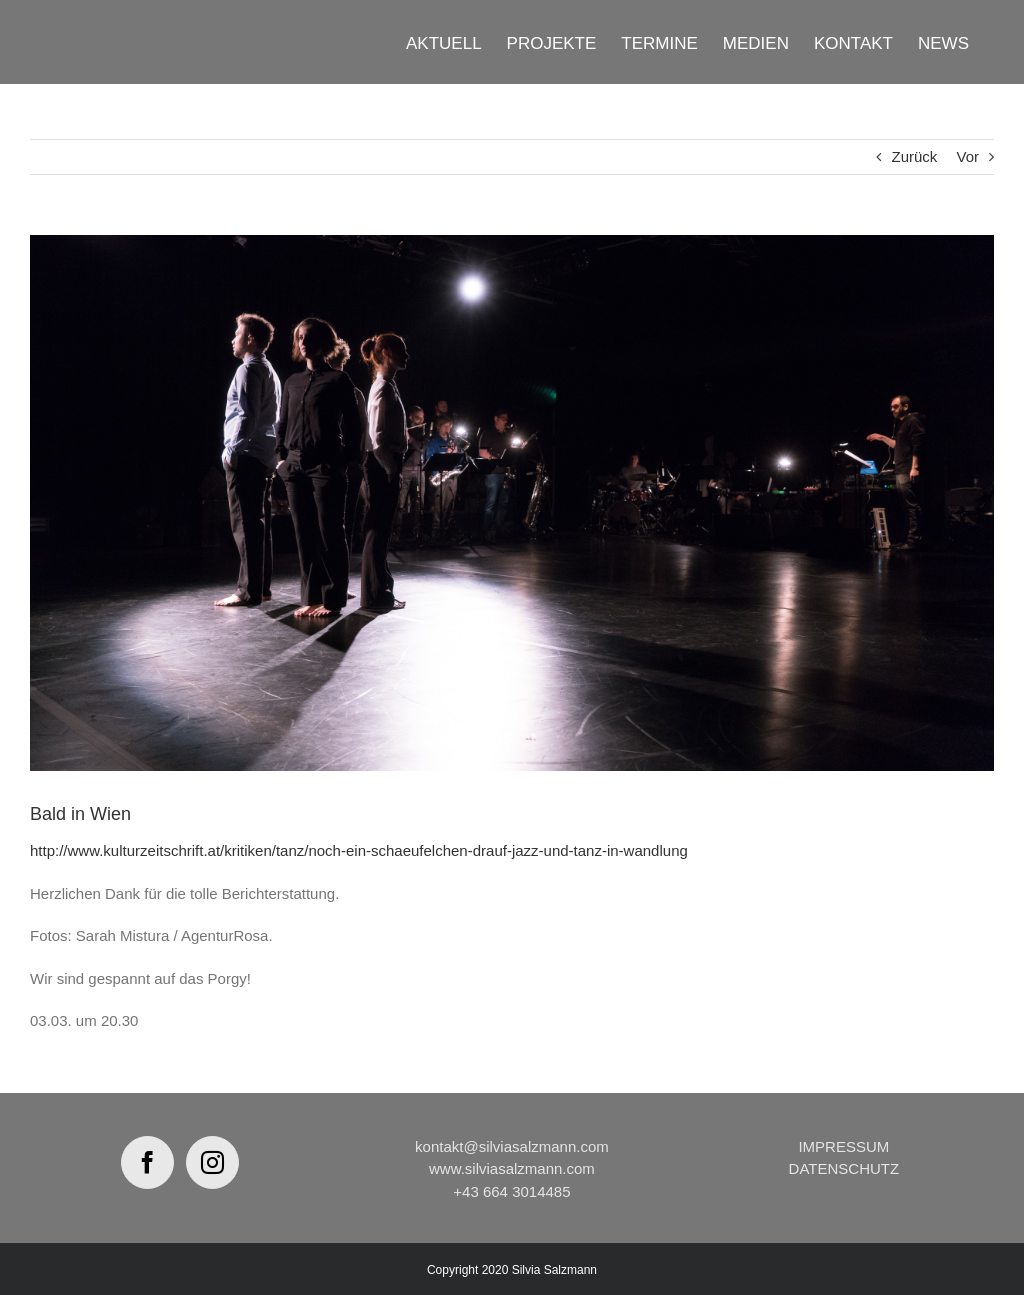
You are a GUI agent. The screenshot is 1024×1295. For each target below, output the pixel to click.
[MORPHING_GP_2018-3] (512, 503)
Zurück (914, 156)
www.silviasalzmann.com (512, 1168)
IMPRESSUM (843, 1146)
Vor (967, 156)
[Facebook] (147, 1162)
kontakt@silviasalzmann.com (512, 1146)
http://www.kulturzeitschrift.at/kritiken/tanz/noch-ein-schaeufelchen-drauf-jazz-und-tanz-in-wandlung (359, 850)
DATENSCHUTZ (844, 1168)
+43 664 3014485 (511, 1191)
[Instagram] (212, 1162)
